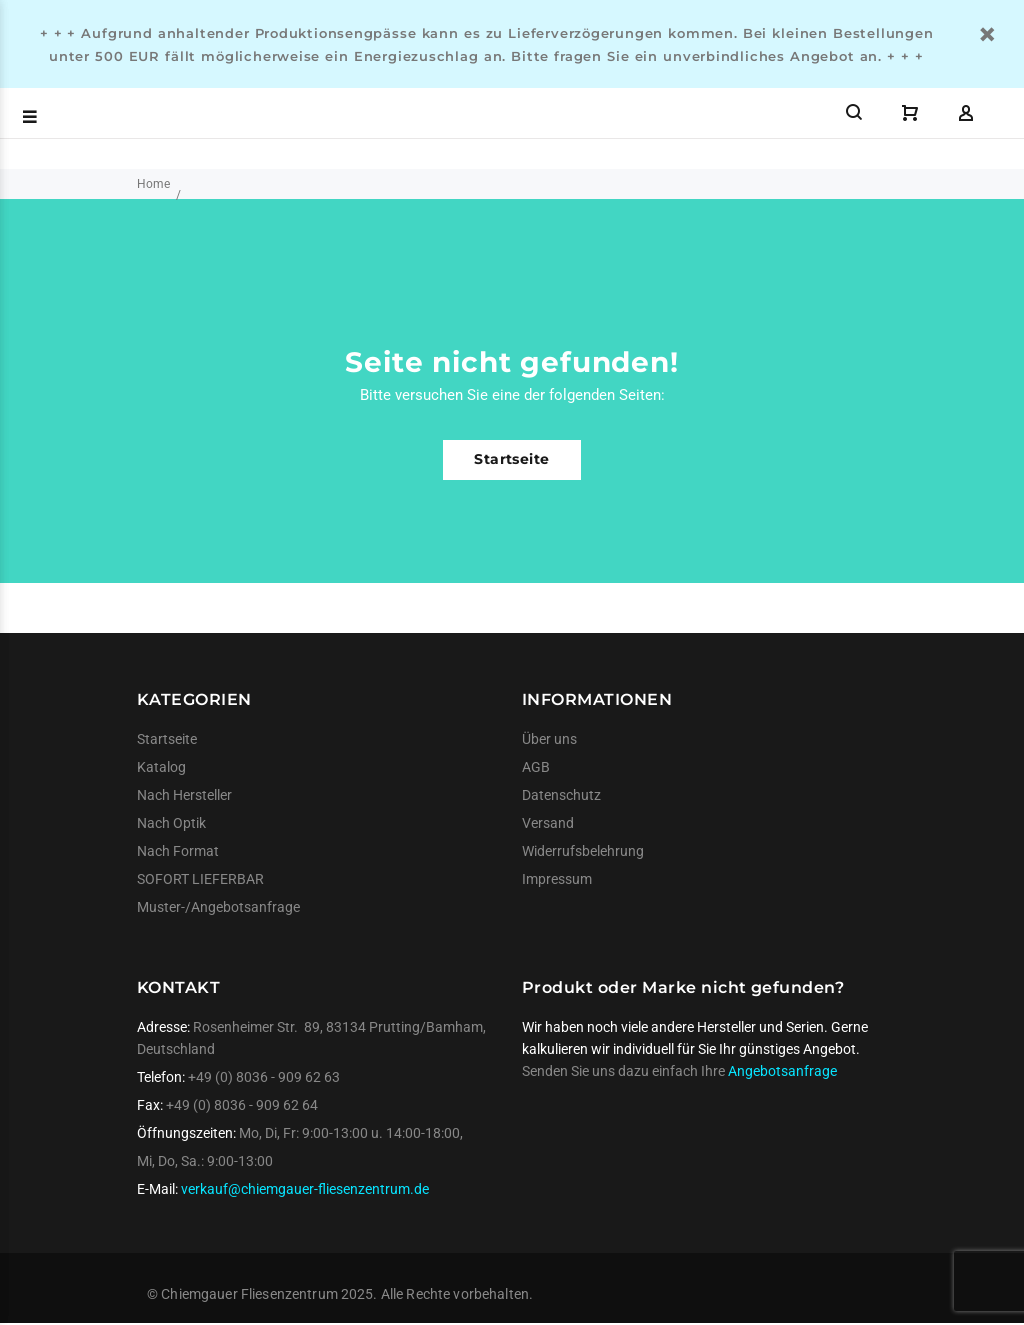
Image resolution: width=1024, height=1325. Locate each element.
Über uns (549, 739)
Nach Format (178, 851)
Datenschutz (561, 795)
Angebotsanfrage (782, 1071)
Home (153, 184)
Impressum (557, 879)
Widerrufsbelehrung (583, 851)
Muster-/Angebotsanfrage (218, 907)
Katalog (161, 767)
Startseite (511, 459)
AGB (536, 767)
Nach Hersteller (184, 795)
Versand (548, 823)
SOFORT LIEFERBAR (200, 879)
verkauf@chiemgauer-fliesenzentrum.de (305, 1189)
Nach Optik (171, 823)
